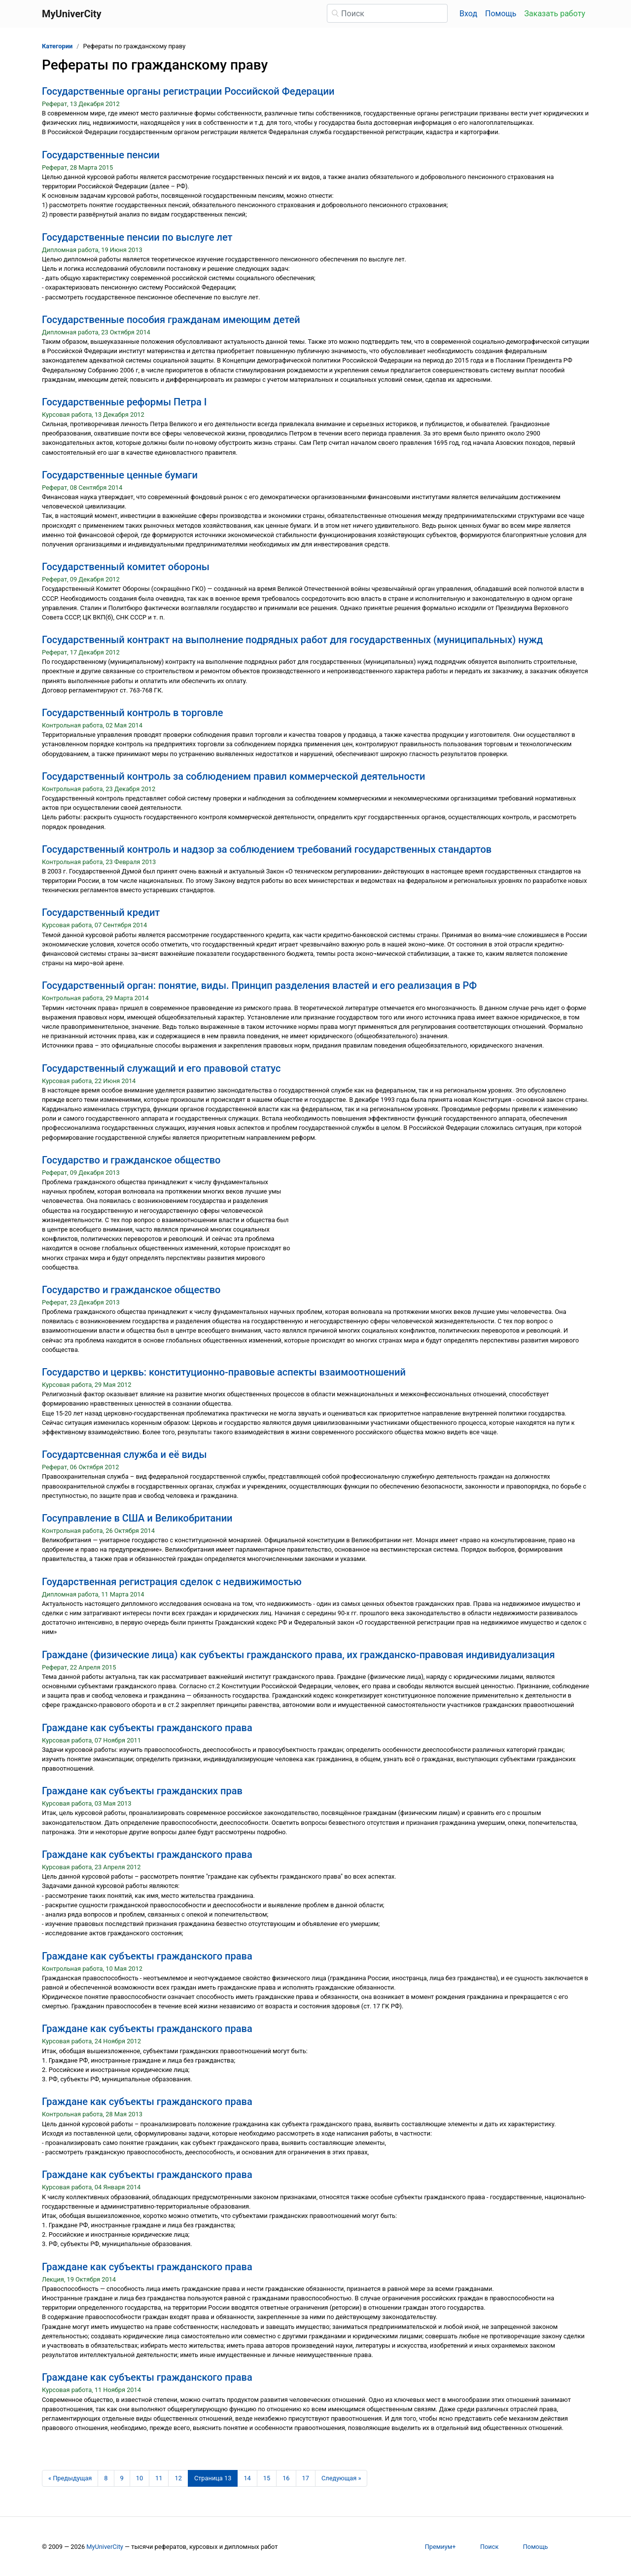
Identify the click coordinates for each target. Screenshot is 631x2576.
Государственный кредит (101, 912)
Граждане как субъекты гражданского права (147, 1728)
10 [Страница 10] (139, 2478)
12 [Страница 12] (178, 2478)
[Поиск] (387, 13)
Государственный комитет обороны (126, 567)
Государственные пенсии (101, 155)
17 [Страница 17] (305, 2478)
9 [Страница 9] (122, 2478)
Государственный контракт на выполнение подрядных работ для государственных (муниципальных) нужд (292, 640)
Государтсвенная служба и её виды (124, 1454)
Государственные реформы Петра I (124, 402)
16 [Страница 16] (285, 2478)
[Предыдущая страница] (70, 2478)
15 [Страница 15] (266, 2478)
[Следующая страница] (341, 2478)
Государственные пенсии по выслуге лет (137, 237)
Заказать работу (555, 13)
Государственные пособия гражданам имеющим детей (171, 320)
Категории (57, 46)
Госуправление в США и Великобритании (137, 1518)
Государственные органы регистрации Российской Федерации (188, 91)
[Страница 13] (213, 2478)
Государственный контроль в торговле (132, 713)
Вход (468, 13)
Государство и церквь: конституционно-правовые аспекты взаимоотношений (224, 1372)
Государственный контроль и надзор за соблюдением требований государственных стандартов (266, 849)
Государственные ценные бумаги (120, 475)
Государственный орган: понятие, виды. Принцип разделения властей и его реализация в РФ (259, 985)
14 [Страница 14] (247, 2478)
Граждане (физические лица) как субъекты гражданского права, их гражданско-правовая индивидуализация (298, 1655)
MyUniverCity (104, 2546)
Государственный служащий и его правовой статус (161, 1068)
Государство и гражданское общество (131, 1160)
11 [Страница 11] (158, 2478)
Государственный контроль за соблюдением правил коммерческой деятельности (233, 776)
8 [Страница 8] (105, 2478)
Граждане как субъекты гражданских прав (142, 1791)
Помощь (500, 13)
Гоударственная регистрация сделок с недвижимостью (172, 1582)
